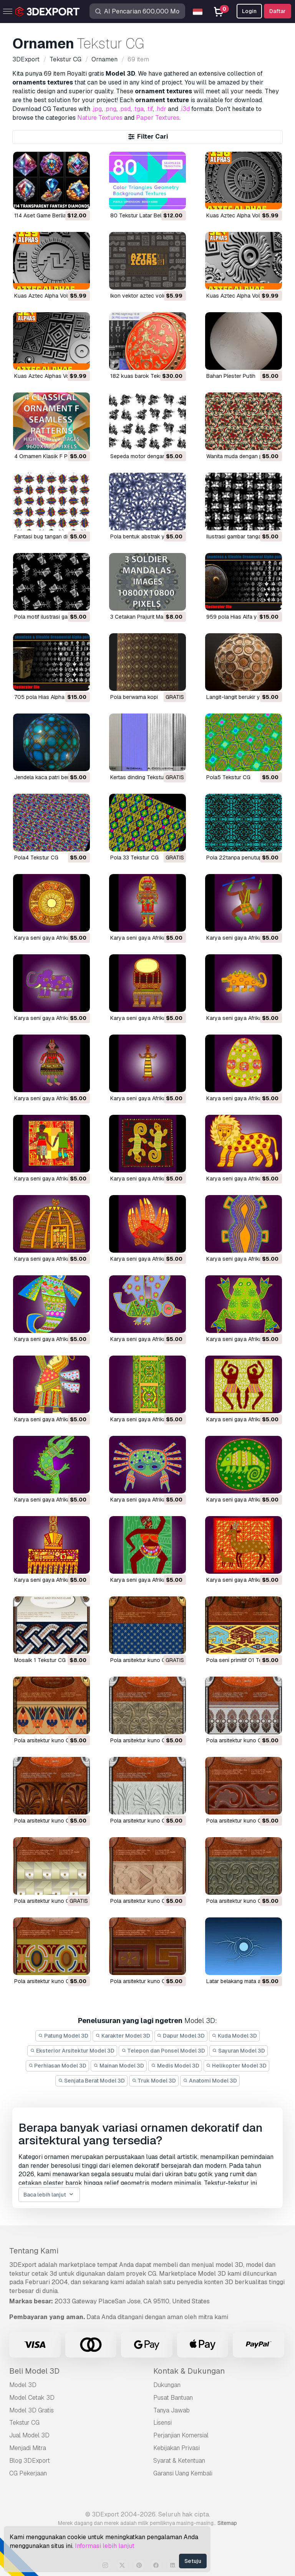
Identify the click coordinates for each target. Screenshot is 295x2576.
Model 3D (22, 2385)
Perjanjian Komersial (181, 2435)
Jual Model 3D (29, 2435)
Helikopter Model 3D (236, 2065)
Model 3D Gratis (31, 2410)
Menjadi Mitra (27, 2448)
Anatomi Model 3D (210, 2080)
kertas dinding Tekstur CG (142, 777)
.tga (138, 109)
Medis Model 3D (175, 2065)
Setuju (192, 2561)
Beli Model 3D (34, 2371)
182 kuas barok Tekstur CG (144, 375)
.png (110, 109)
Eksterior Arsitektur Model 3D (72, 2050)
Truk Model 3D (154, 2080)
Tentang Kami (33, 2251)
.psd (125, 109)
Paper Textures (157, 118)
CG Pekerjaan (28, 2473)
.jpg (97, 109)
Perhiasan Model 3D (57, 2065)
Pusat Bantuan (173, 2398)
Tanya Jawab (171, 2410)
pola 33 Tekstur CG (134, 857)
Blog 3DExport (29, 2461)
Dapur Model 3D (181, 2035)
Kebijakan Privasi (176, 2448)
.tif (149, 109)
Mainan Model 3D (118, 2065)
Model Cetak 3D (32, 2398)
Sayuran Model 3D (238, 2050)
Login (249, 11)
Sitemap (227, 2523)
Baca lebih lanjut (49, 2195)
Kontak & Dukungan (189, 2371)
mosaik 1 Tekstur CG (40, 1660)
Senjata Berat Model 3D (91, 2080)
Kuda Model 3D (234, 2035)
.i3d (185, 109)
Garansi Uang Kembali (182, 2473)
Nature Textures (100, 118)
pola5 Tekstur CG (228, 777)
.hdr (161, 109)
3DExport (22, 2265)
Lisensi (162, 2423)
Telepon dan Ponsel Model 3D (163, 2050)
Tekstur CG (24, 2423)
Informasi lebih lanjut (104, 2546)
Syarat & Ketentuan (179, 2461)
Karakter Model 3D (122, 2035)
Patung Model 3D (63, 2035)
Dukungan (167, 2385)
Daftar (277, 11)
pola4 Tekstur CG (36, 857)
